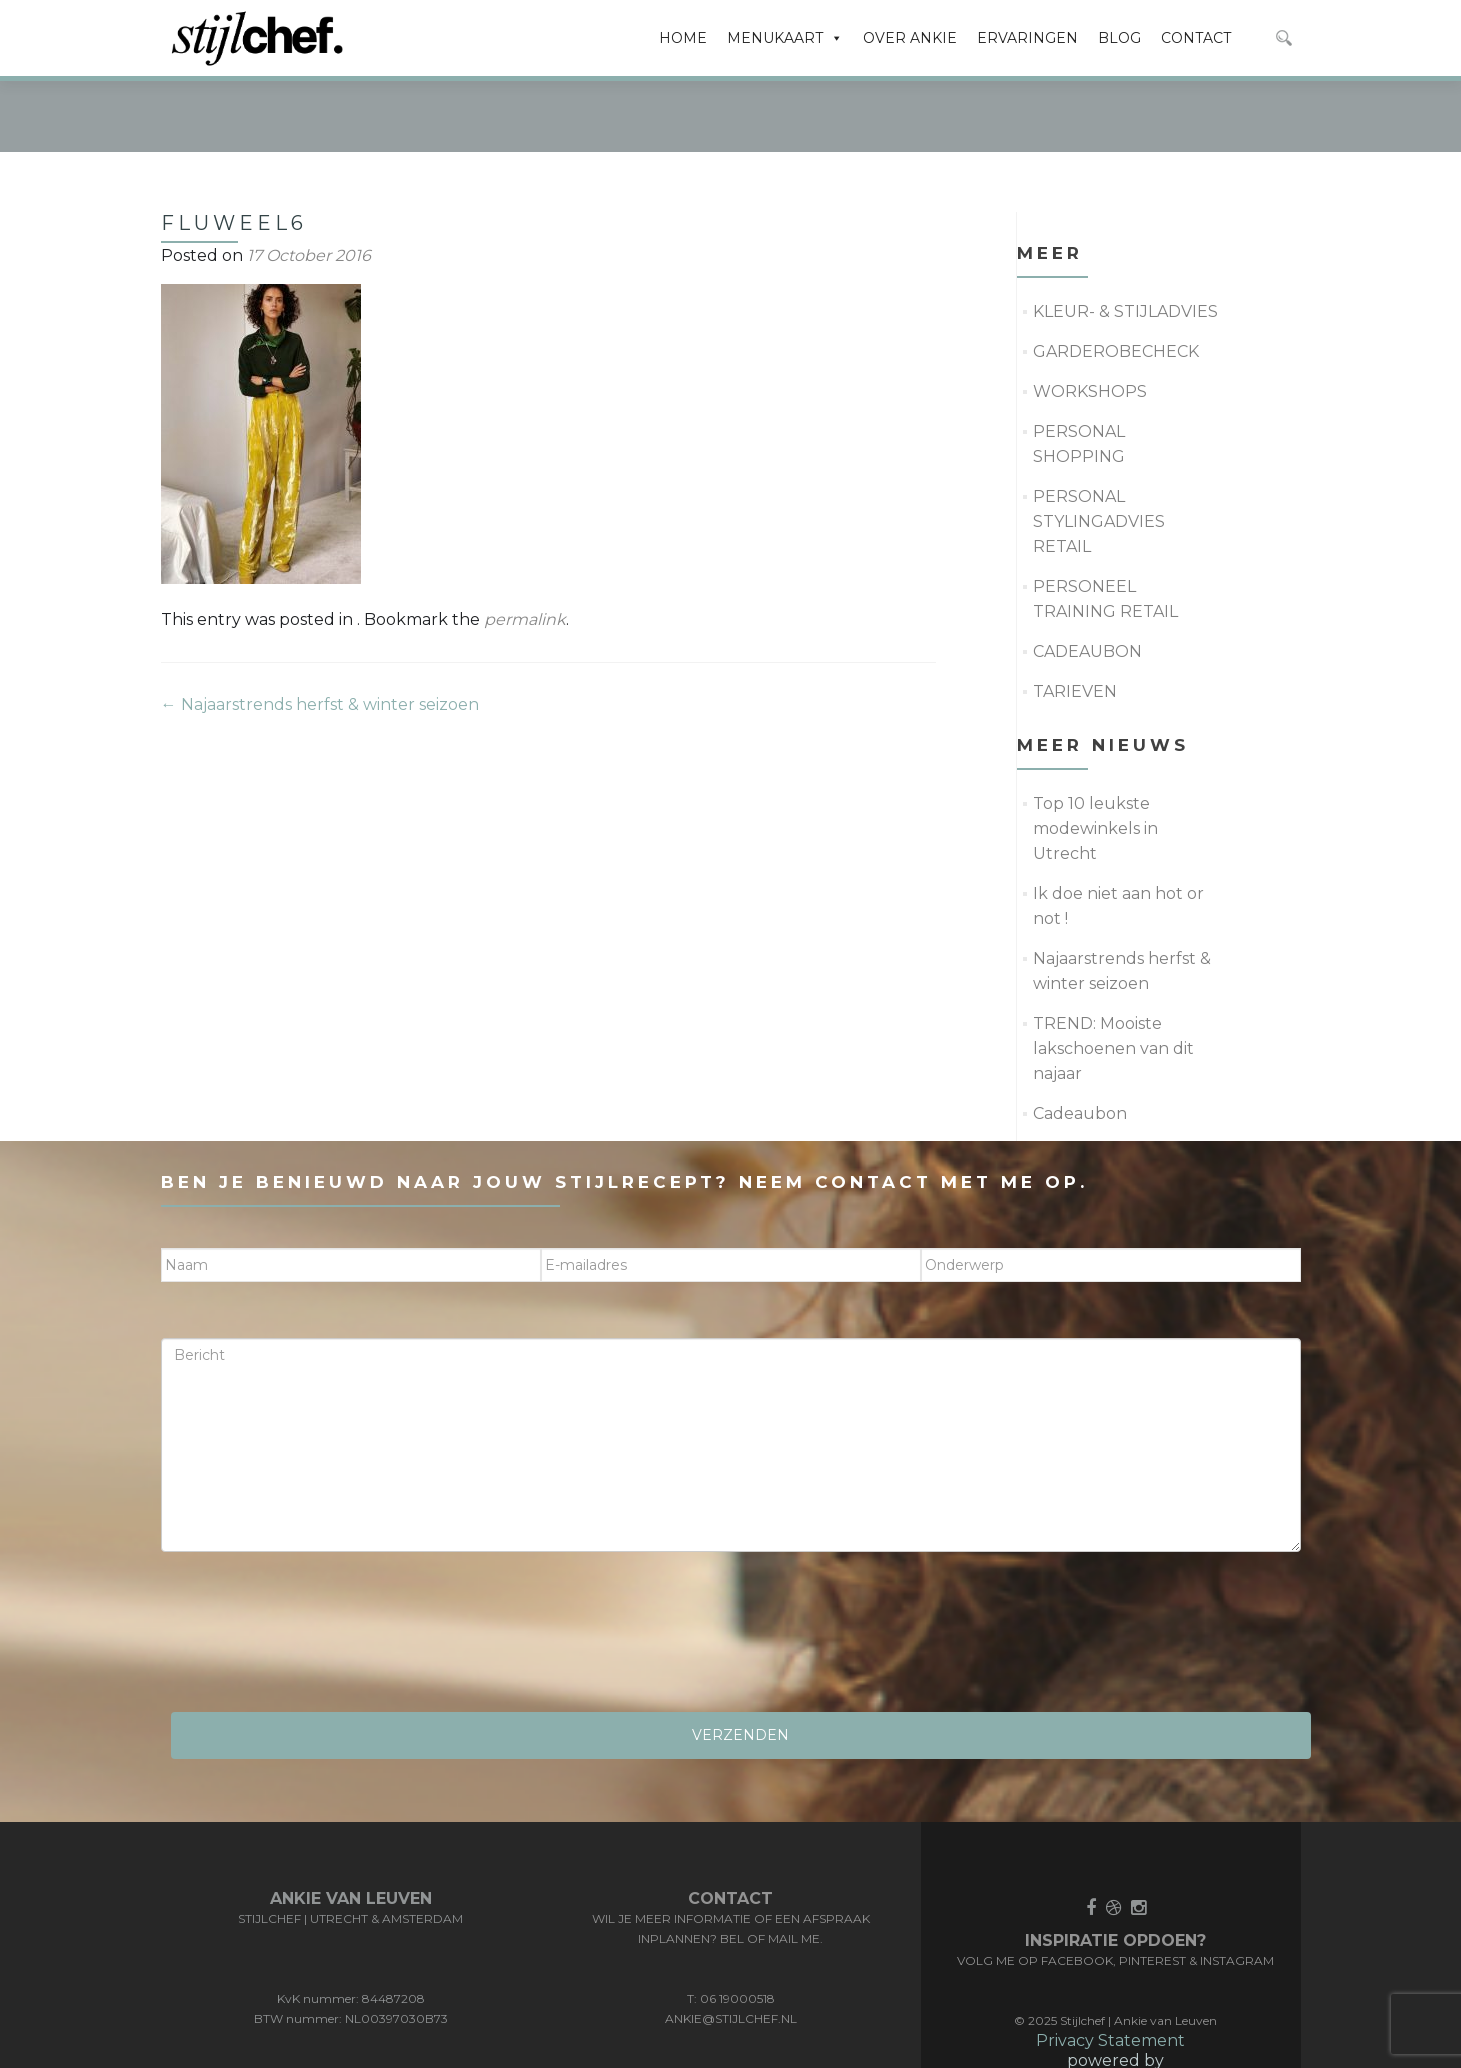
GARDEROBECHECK (1116, 275)
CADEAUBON (1087, 575)
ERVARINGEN (1027, 38)
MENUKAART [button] (785, 38)
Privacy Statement (1110, 1964)
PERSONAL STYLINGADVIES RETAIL (1099, 445)
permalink (525, 543)
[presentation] (313, 1563)
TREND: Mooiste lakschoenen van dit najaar (1113, 972)
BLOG (1119, 38)
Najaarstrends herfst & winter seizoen (320, 628)
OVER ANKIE (910, 38)
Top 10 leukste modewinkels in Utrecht (1095, 752)
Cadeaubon (1080, 1037)
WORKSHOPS (1090, 315)
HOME (683, 38)
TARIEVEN (1075, 615)
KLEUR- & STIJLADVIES (1125, 235)
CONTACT (1196, 38)
